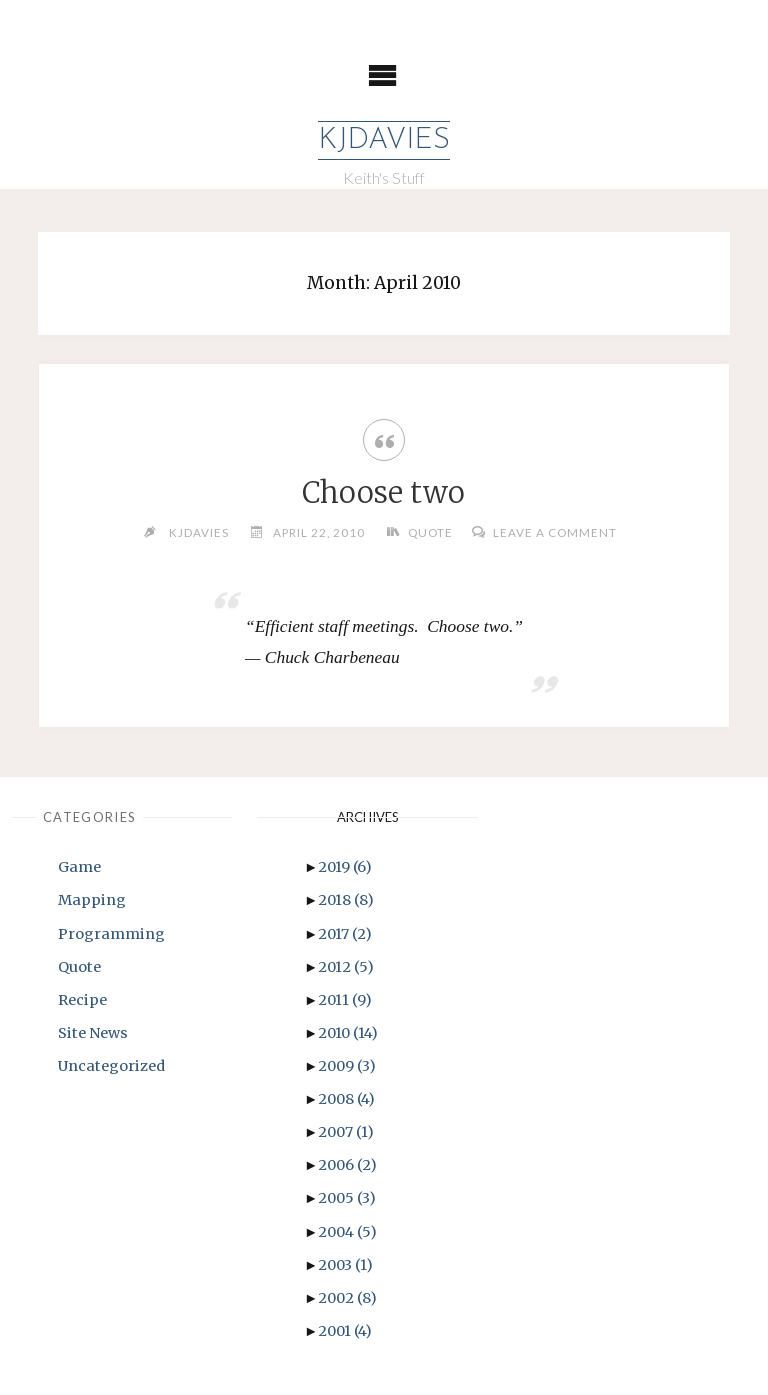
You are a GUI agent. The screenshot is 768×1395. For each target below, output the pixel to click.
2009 (347, 1066)
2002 (347, 1298)
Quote (430, 532)
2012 (346, 967)
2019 (345, 867)
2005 (347, 1198)
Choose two (383, 493)
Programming (111, 934)
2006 (347, 1165)
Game (79, 867)
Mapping (92, 900)
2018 (346, 900)
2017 (345, 934)
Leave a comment (555, 532)
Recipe (82, 1000)
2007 (346, 1132)
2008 (346, 1099)
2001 (345, 1331)
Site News (93, 1033)
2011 (345, 1000)
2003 (345, 1265)
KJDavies (384, 140)
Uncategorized (111, 1066)
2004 (347, 1232)
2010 (348, 1033)
